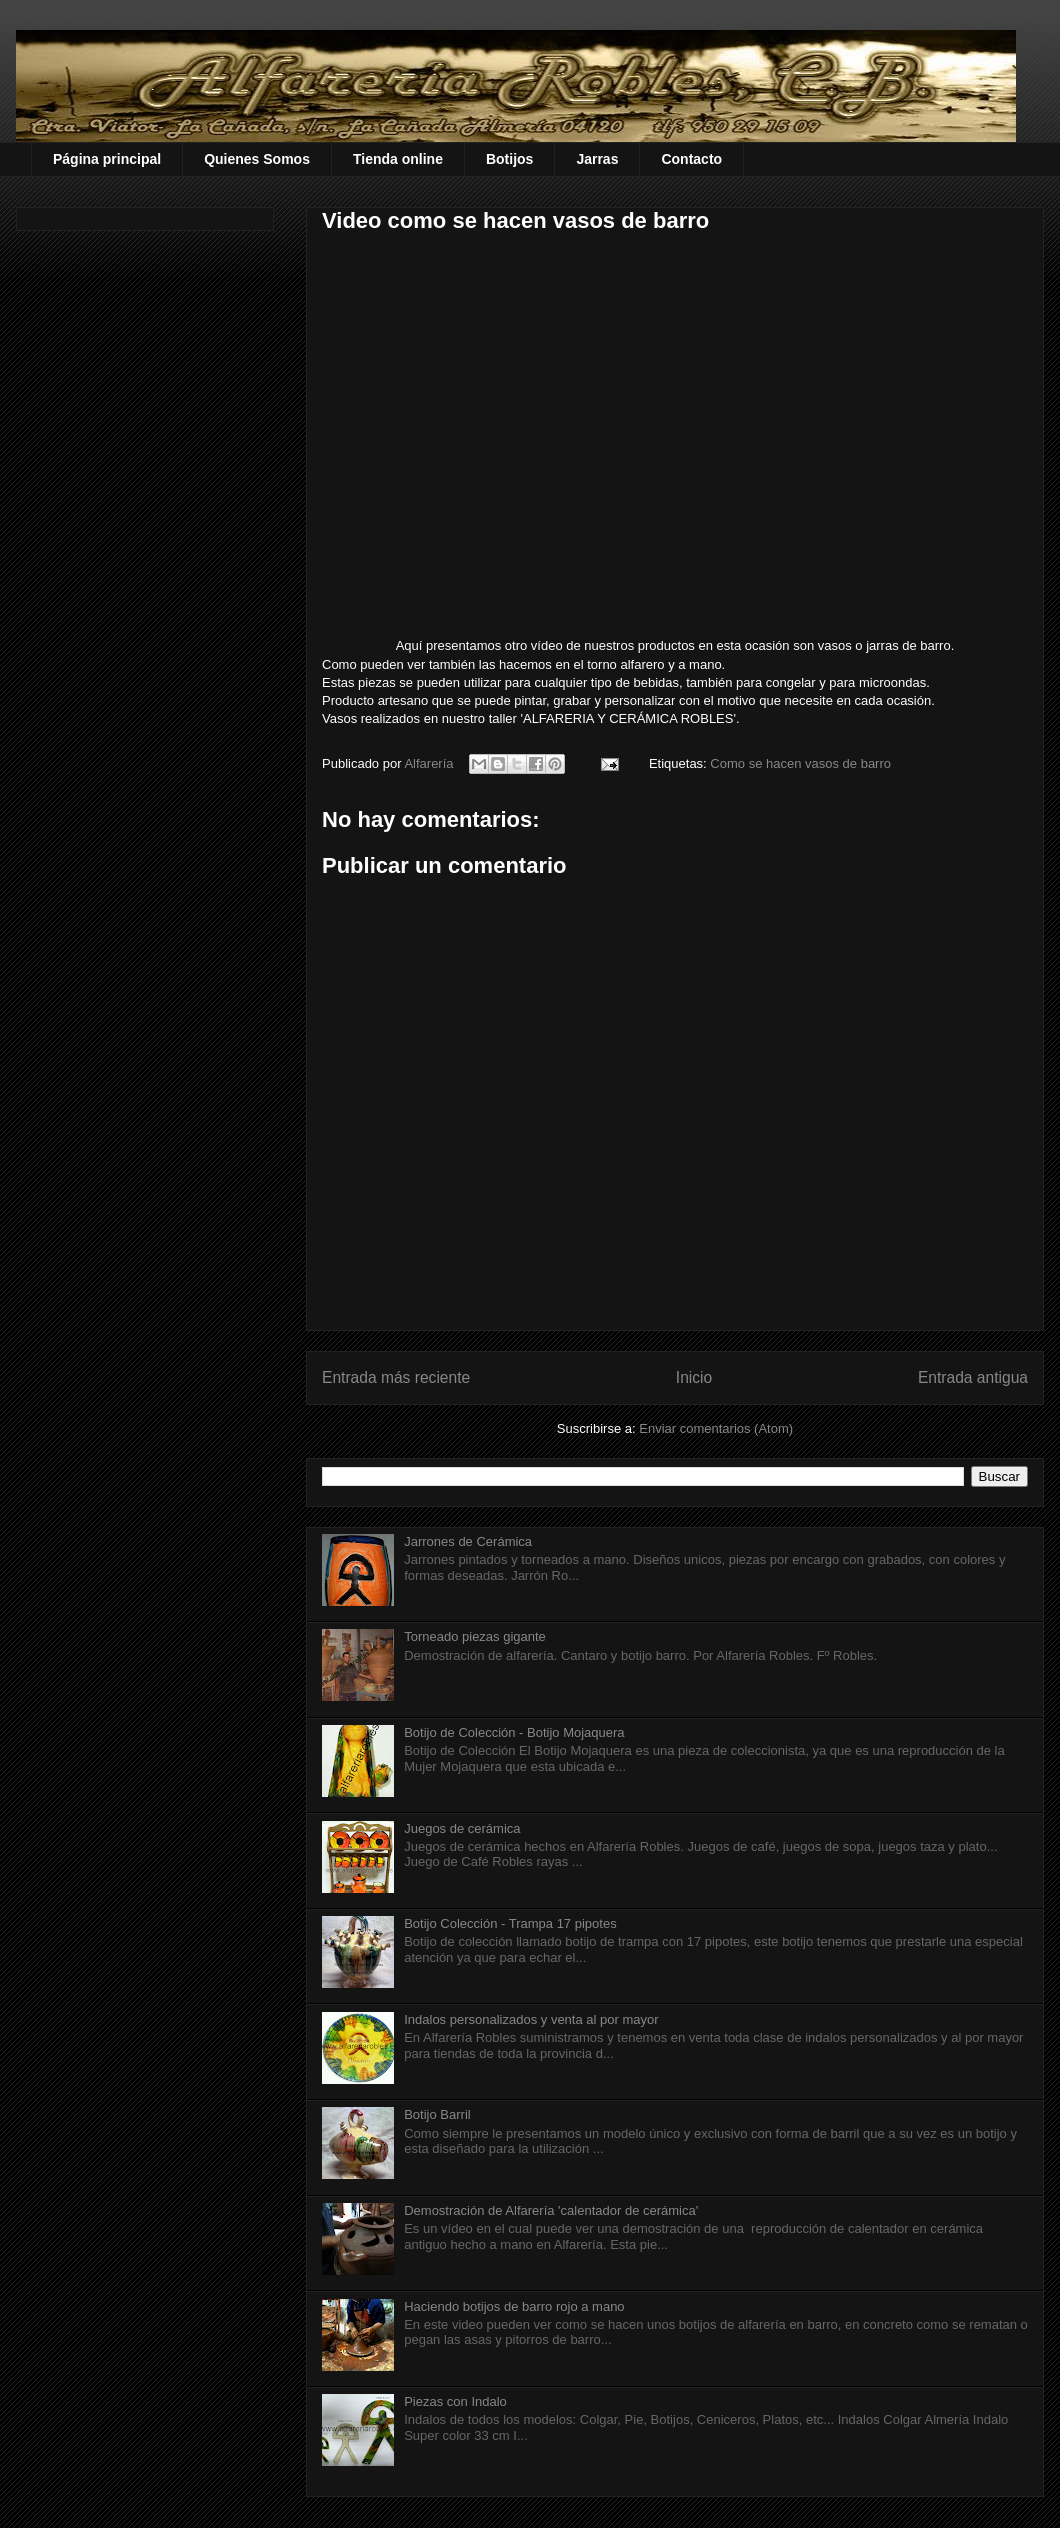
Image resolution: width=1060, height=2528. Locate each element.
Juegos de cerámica (462, 1828)
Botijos (509, 159)
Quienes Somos (257, 159)
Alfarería (430, 763)
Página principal (107, 159)
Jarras (597, 159)
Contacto (691, 159)
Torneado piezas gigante (475, 1636)
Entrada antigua (973, 1377)
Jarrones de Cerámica (468, 1541)
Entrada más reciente (396, 1377)
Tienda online (398, 159)
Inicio (694, 1377)
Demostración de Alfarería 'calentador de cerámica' (551, 2210)
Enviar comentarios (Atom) (716, 1428)
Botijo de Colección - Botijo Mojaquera (514, 1732)
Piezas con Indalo (455, 2401)
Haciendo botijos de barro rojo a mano (514, 2306)
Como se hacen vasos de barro (800, 763)
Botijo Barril (437, 2114)
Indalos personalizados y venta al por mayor (531, 2019)
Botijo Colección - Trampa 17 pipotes (510, 1923)
